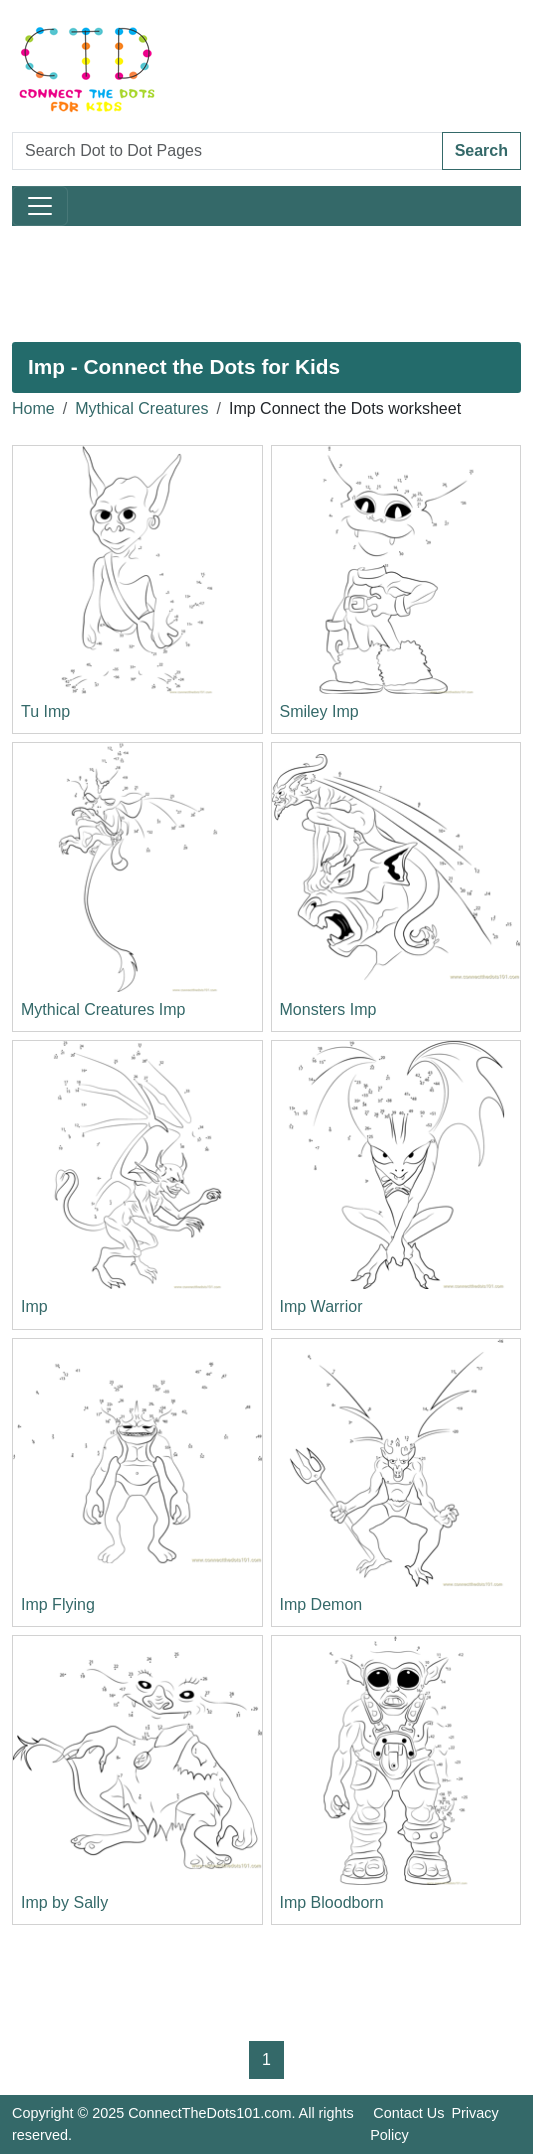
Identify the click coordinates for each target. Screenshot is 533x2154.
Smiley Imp (319, 711)
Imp (34, 1306)
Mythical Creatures (141, 408)
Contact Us (408, 2113)
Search (481, 150)
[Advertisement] (266, 284)
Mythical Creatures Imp (103, 1009)
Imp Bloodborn (332, 1902)
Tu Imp (45, 711)
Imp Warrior (321, 1306)
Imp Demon (321, 1604)
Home (33, 408)
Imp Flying (58, 1604)
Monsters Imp (328, 1009)
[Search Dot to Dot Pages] (227, 151)
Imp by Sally (64, 1902)
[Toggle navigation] (40, 206)
